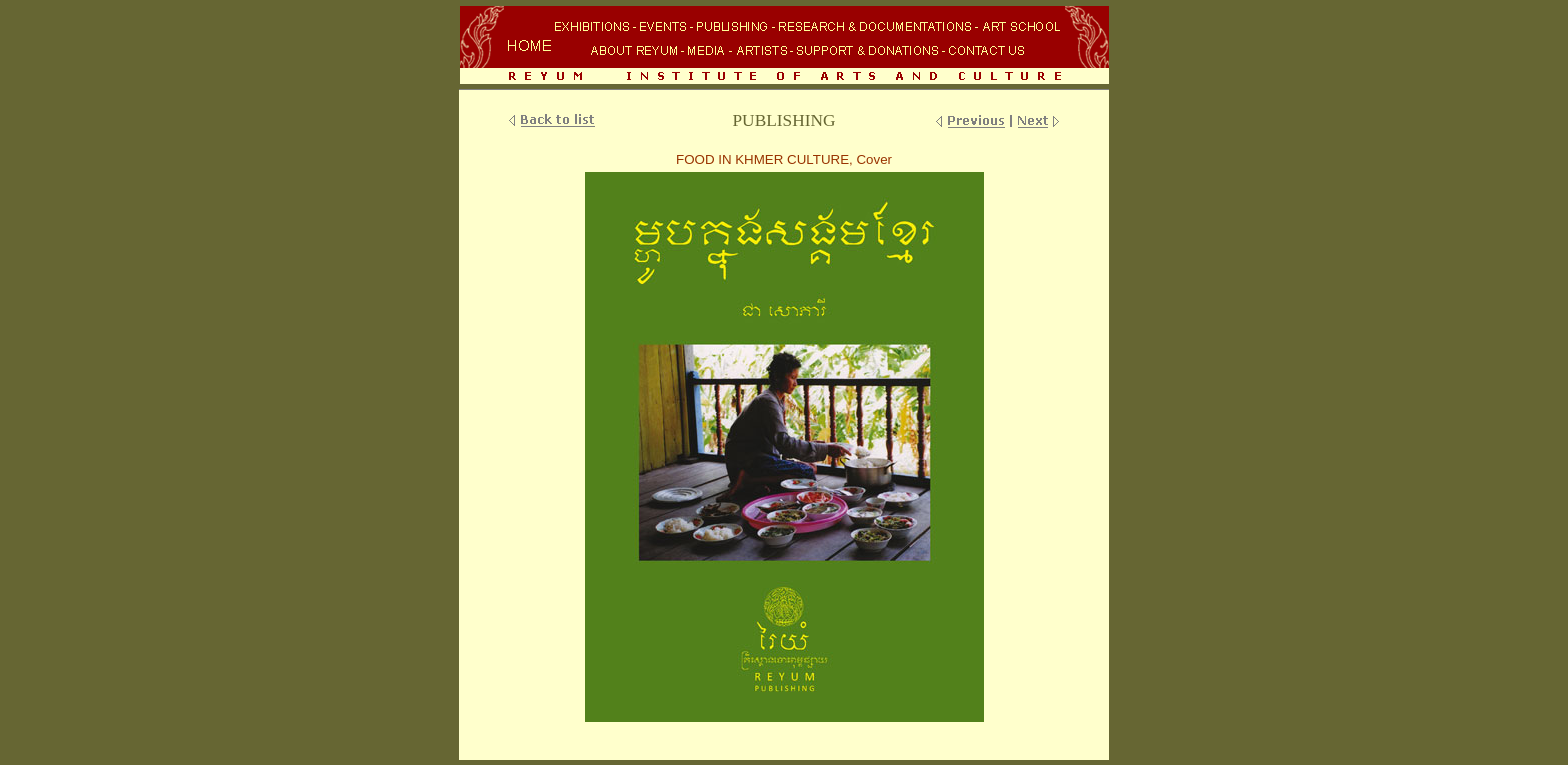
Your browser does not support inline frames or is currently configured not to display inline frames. (784, 47)
